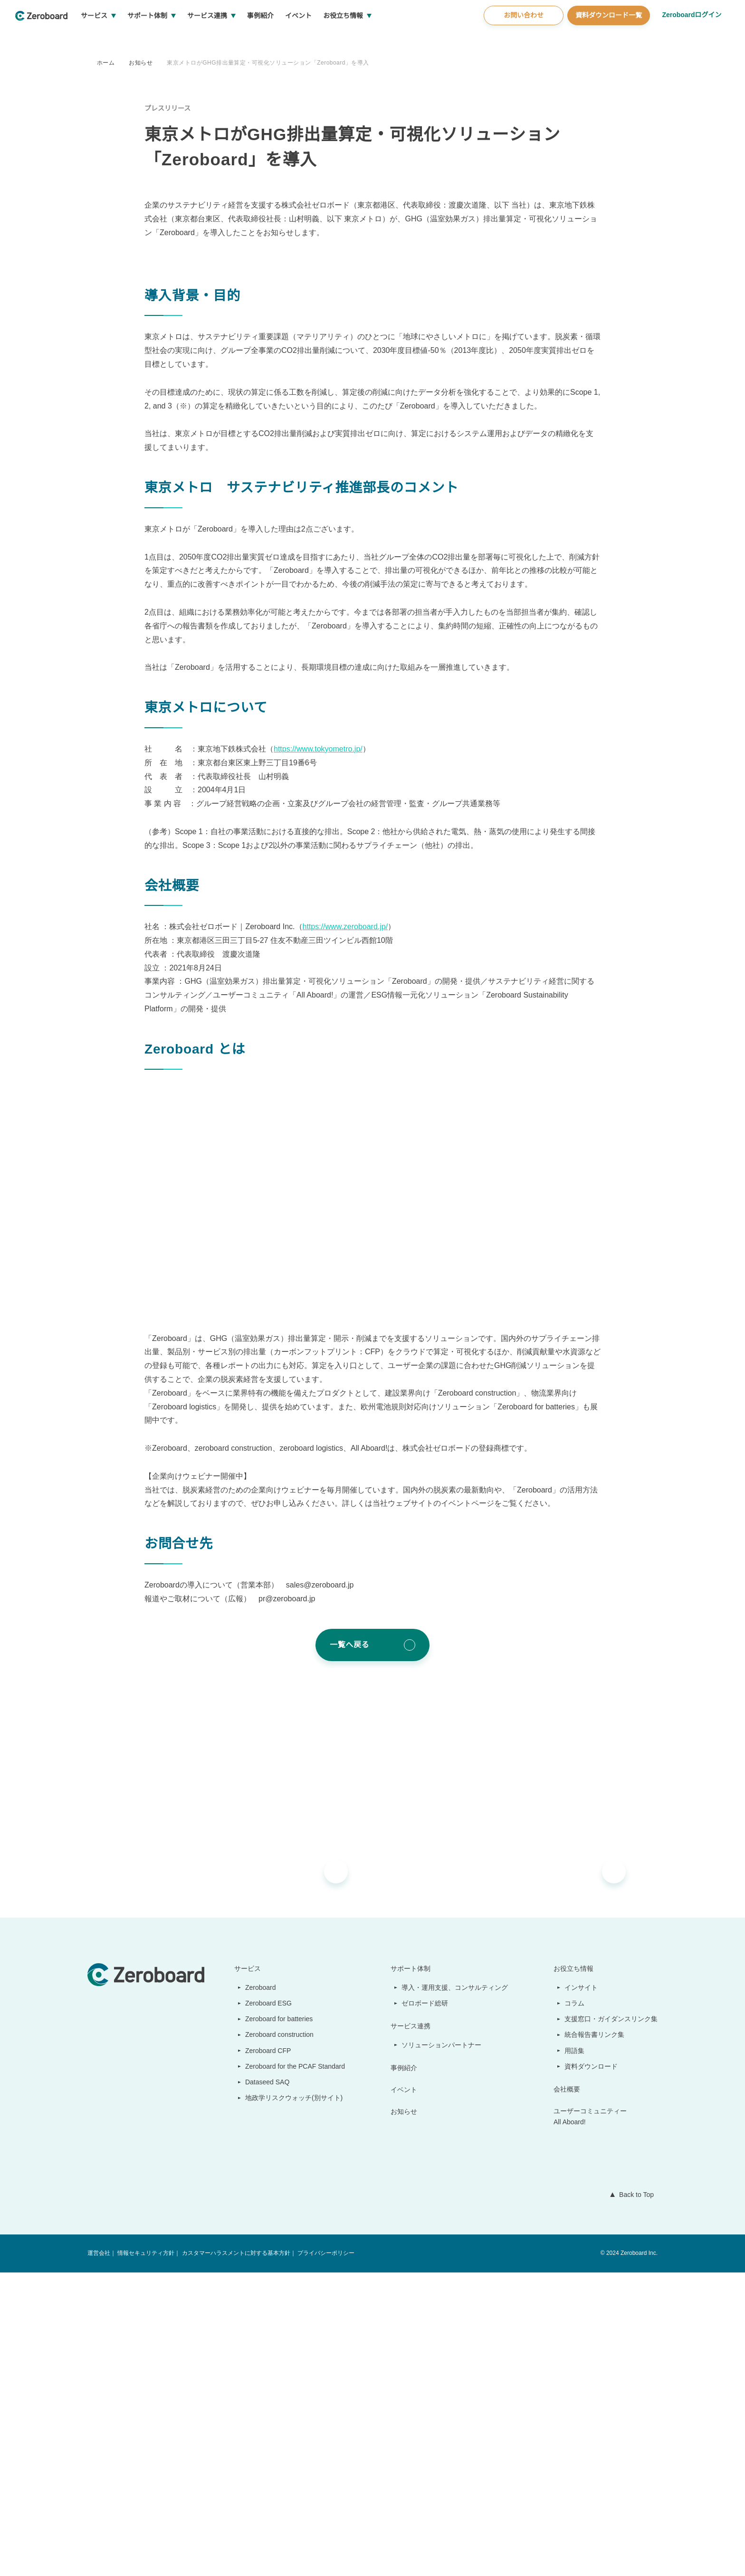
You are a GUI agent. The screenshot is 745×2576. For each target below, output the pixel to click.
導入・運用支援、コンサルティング (455, 2291)
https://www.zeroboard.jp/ (352, 1230)
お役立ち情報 (379, 38)
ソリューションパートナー (442, 2348)
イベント (334, 38)
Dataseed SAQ (262, 2386)
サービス (129, 38)
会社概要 (567, 2393)
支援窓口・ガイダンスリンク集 (611, 2323)
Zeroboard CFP (264, 2354)
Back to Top (634, 2498)
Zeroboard (257, 2291)
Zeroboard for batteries (278, 2323)
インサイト (581, 2291)
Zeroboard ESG (264, 2307)
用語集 (575, 2354)
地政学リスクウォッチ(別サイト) (289, 2401)
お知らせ (141, 62)
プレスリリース (167, 108)
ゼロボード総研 (425, 2307)
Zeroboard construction (278, 2338)
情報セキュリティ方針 (145, 2557)
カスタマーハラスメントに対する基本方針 (235, 2557)
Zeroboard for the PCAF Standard (293, 2370)
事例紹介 (296, 38)
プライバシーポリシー (324, 2557)
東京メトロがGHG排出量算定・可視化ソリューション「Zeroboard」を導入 (269, 62)
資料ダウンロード (591, 2370)
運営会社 (98, 2557)
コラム (575, 2307)
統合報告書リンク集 (595, 2338)
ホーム (106, 62)
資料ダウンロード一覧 (607, 37)
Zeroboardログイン (691, 37)
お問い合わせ (522, 37)
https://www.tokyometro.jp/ (324, 1053)
